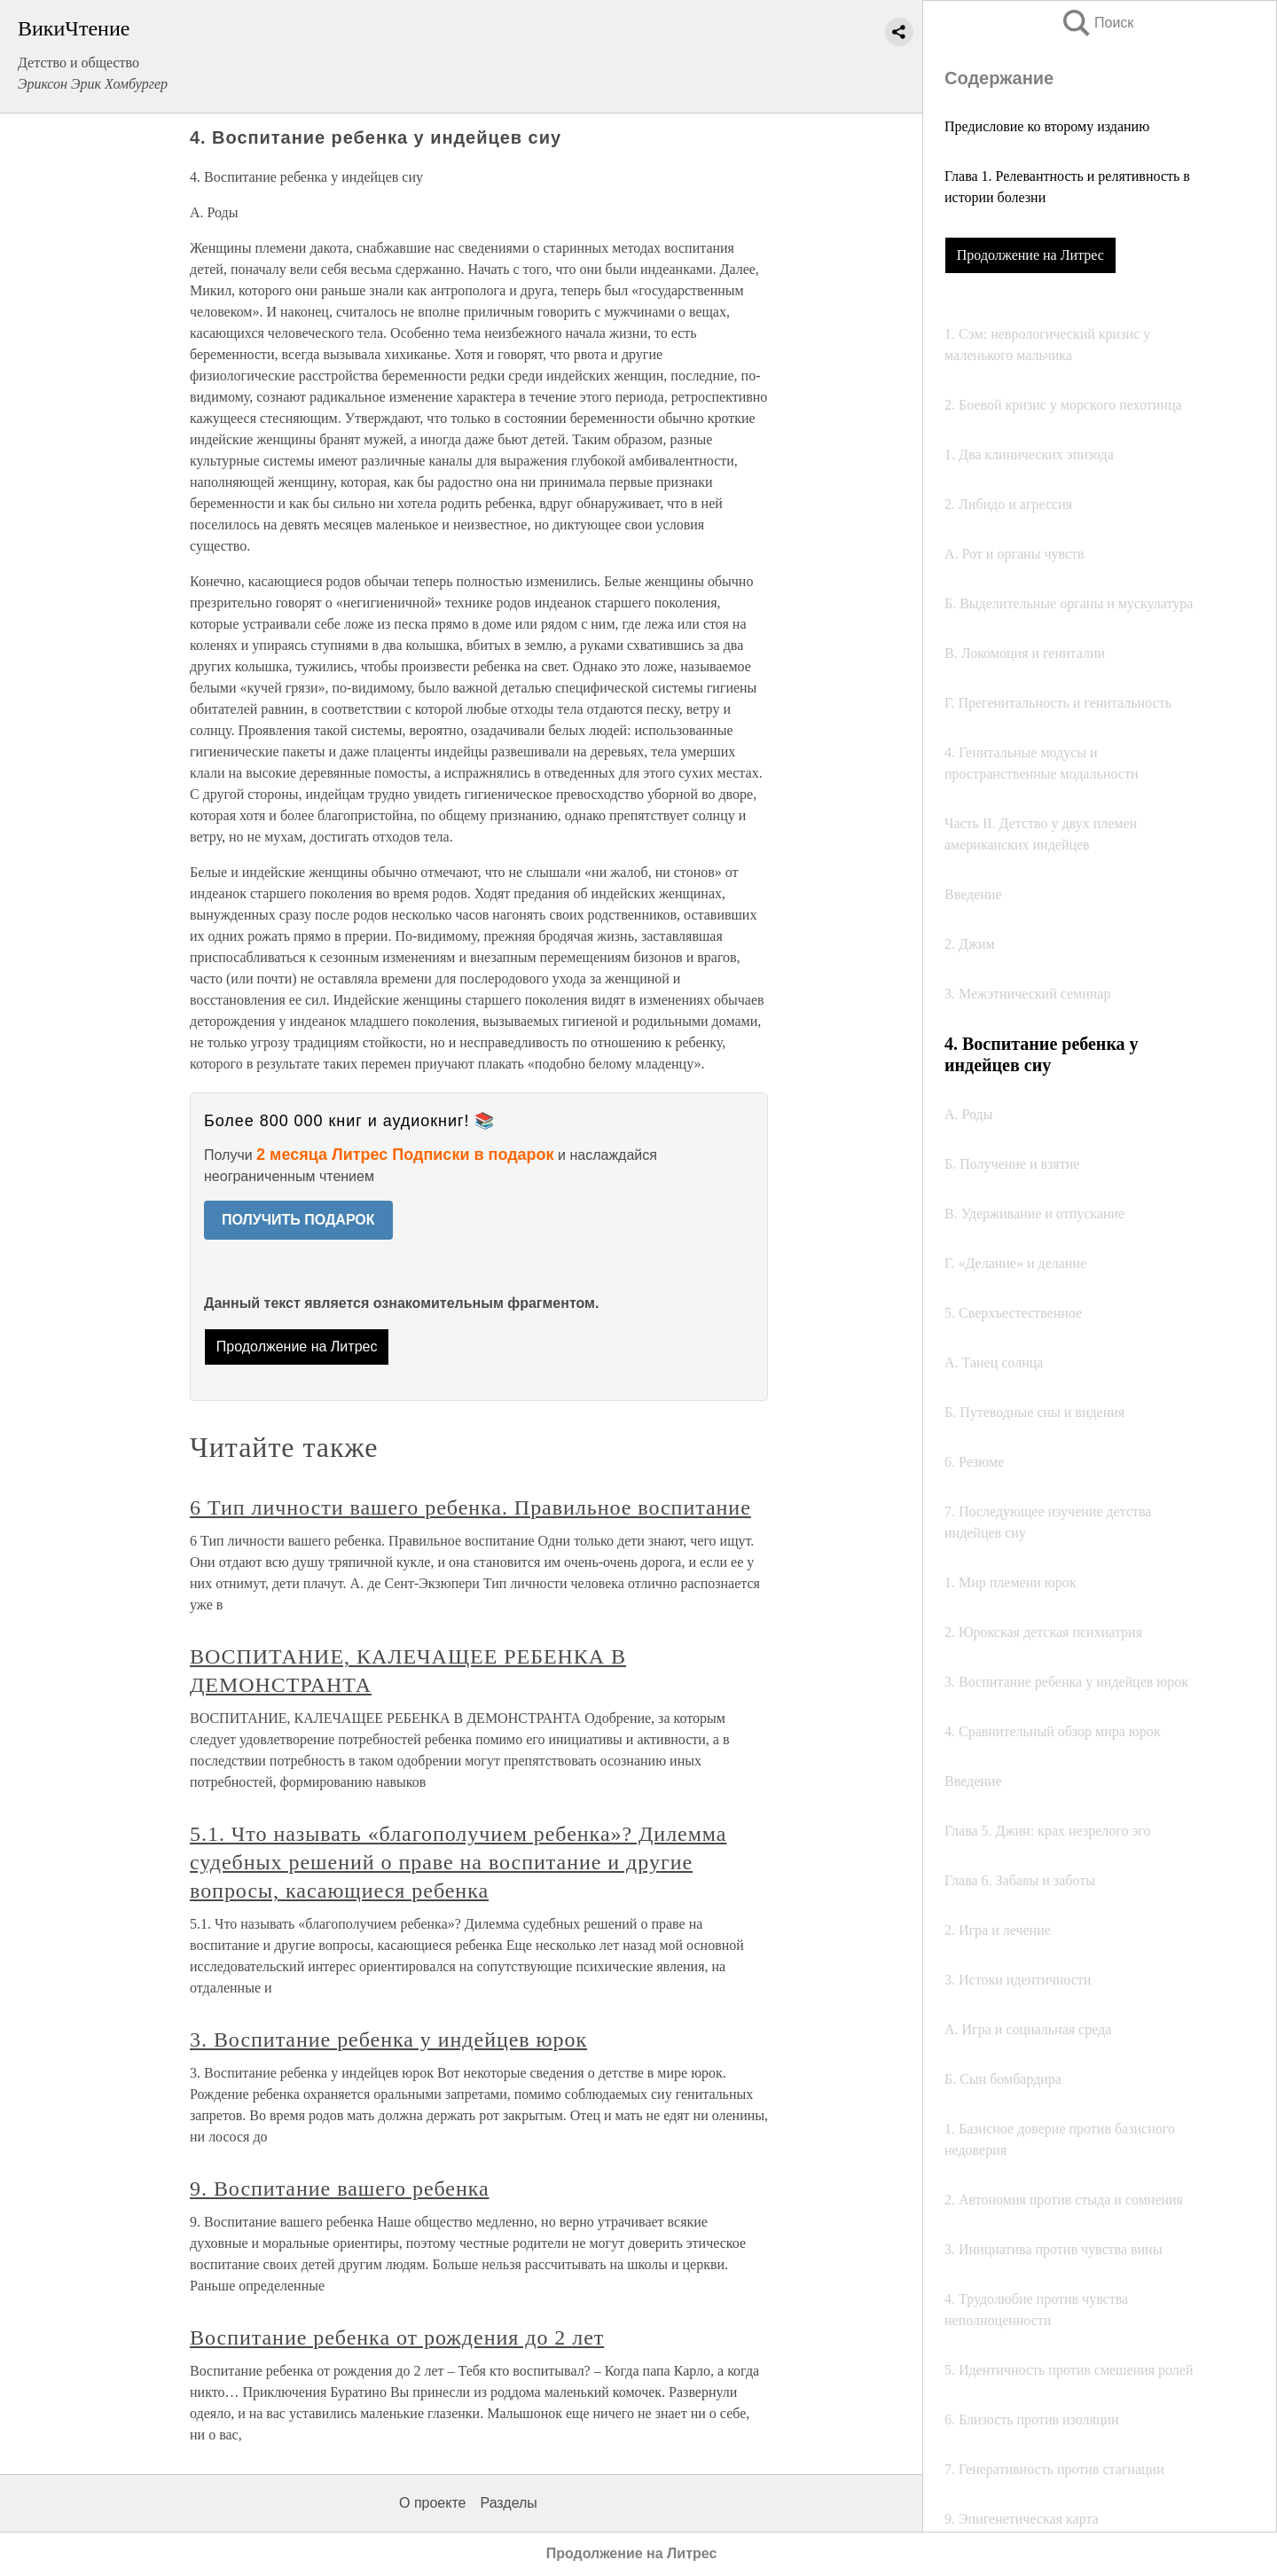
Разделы (508, 2502)
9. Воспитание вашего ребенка (340, 2188)
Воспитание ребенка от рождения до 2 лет (397, 2337)
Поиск (1097, 22)
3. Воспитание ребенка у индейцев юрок (388, 2039)
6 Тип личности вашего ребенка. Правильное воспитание (470, 1507)
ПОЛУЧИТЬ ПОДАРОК (298, 1219)
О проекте (432, 2502)
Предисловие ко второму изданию (1046, 126)
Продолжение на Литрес (1030, 254)
